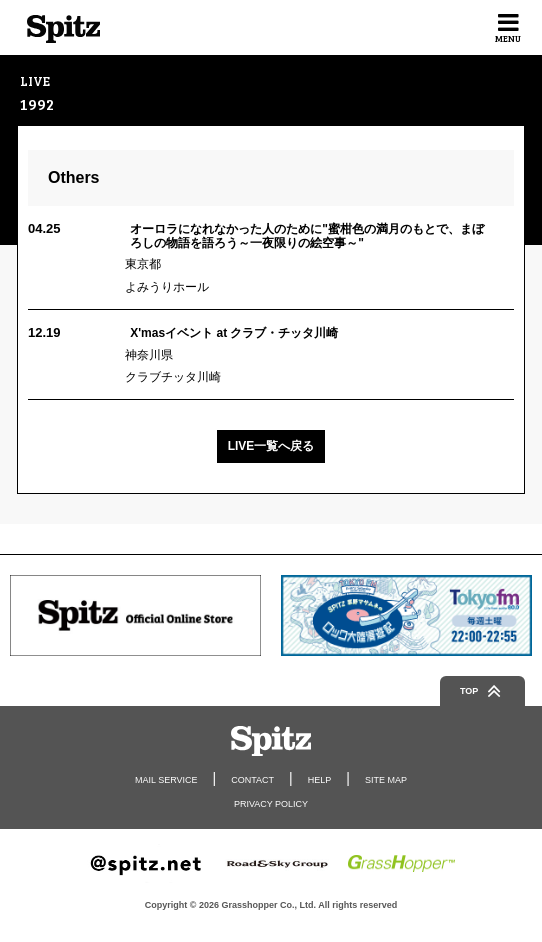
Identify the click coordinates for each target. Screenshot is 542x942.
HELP (320, 780)
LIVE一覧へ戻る (271, 446)
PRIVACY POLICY (271, 804)
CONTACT (252, 780)
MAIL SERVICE (166, 780)
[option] (135, 615)
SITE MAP (386, 780)
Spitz (63, 29)
